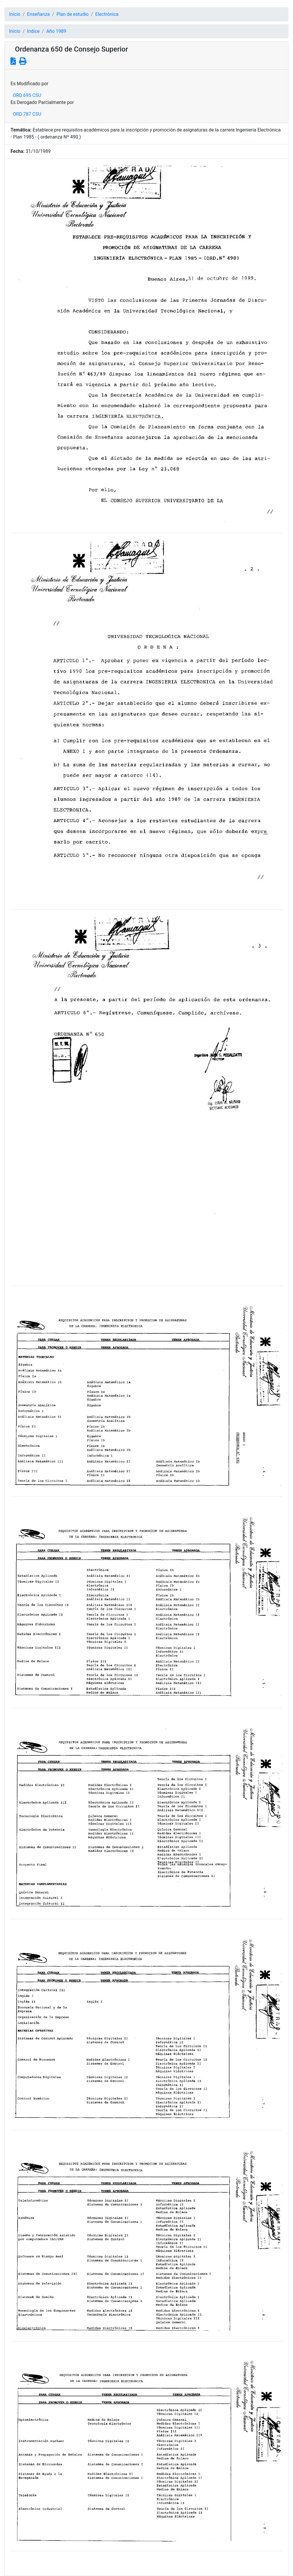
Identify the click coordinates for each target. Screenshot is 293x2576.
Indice (33, 31)
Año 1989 (56, 31)
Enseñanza (38, 14)
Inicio (14, 14)
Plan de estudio (72, 14)
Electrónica (106, 14)
